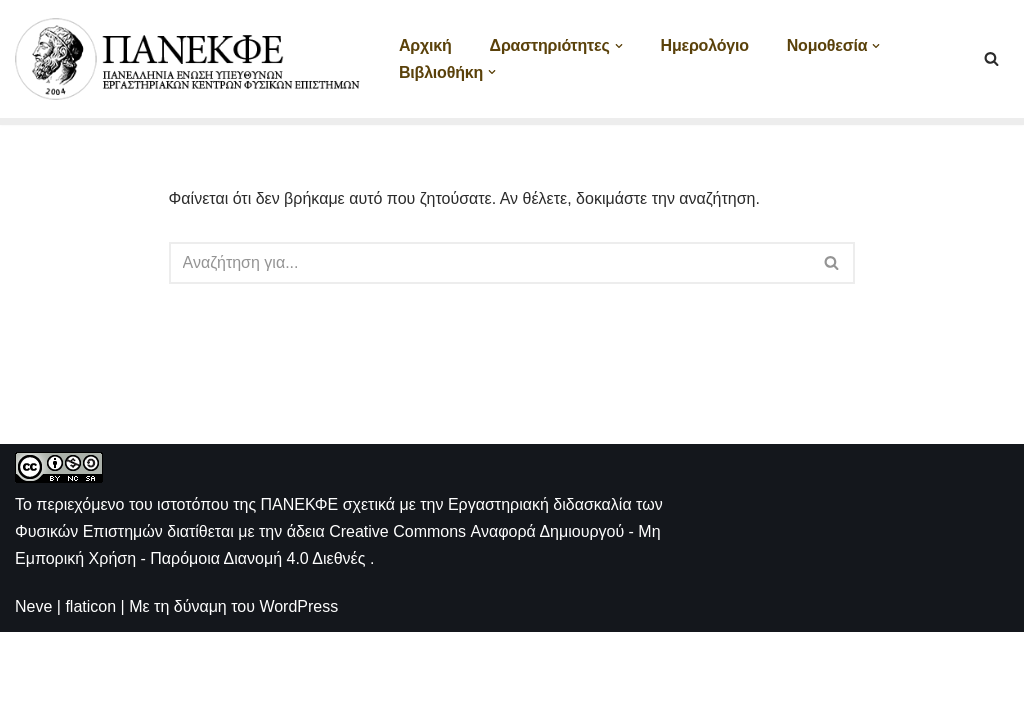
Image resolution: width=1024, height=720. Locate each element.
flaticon (90, 694)
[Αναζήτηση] (991, 58)
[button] (619, 46)
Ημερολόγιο (705, 45)
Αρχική (425, 45)
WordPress (298, 694)
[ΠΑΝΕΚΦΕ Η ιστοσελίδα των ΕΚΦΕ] (190, 59)
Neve (33, 694)
